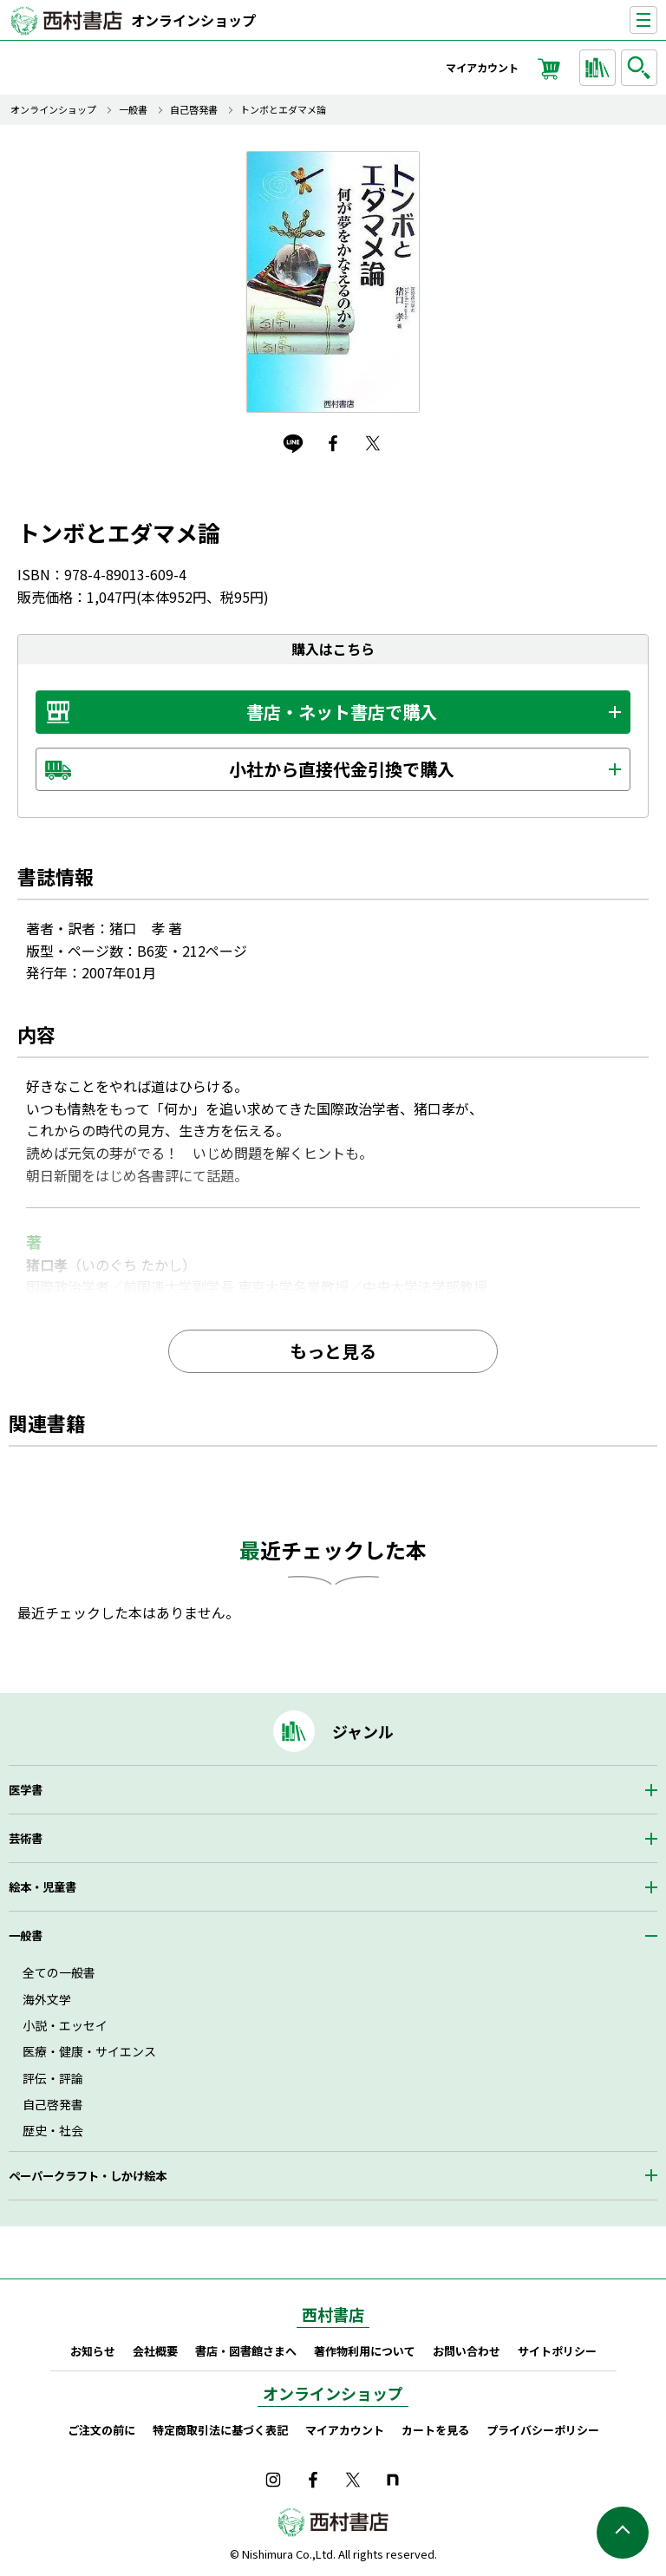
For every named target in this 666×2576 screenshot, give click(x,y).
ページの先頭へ (623, 2533)
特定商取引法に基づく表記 (220, 2430)
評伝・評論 (53, 2078)
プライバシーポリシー (542, 2430)
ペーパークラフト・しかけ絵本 (87, 2175)
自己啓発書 (194, 109)
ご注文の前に (101, 2430)
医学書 (25, 1790)
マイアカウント (482, 67)
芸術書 (25, 1838)
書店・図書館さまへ (246, 2351)
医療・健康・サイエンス (89, 2051)
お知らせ (92, 2351)
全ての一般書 (59, 1972)
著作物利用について (364, 2351)
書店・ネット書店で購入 (341, 711)
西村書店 (333, 2314)
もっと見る (333, 1350)
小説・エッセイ (65, 2025)
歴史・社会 (53, 2130)
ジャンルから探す (600, 68)
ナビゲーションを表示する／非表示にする (656, 20)
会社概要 (155, 2351)
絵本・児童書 (42, 1887)
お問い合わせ (466, 2351)
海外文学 (47, 1999)
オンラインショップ (193, 20)
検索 (641, 68)
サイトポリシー (557, 2351)
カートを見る (435, 2430)
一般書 (133, 109)
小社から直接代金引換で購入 (341, 768)
